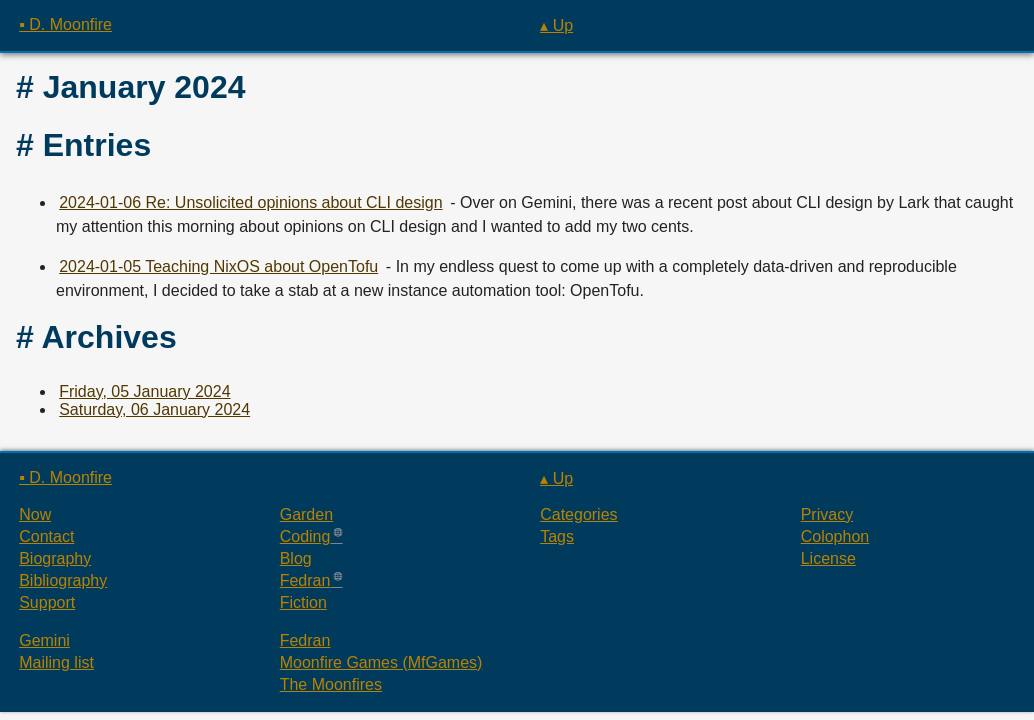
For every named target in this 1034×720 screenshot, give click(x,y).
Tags (557, 536)
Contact (46, 536)
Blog (296, 558)
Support (47, 602)
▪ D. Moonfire (65, 24)
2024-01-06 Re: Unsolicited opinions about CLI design (250, 202)
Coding (305, 536)
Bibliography (63, 580)
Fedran (305, 580)
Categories (578, 514)
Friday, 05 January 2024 (144, 391)
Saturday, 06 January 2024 (154, 409)
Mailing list (56, 662)
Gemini (44, 640)
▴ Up (556, 25)
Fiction (303, 602)
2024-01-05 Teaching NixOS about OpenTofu (218, 266)
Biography (55, 558)
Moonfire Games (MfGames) (381, 662)
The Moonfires (331, 684)
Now (35, 514)
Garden (306, 514)
